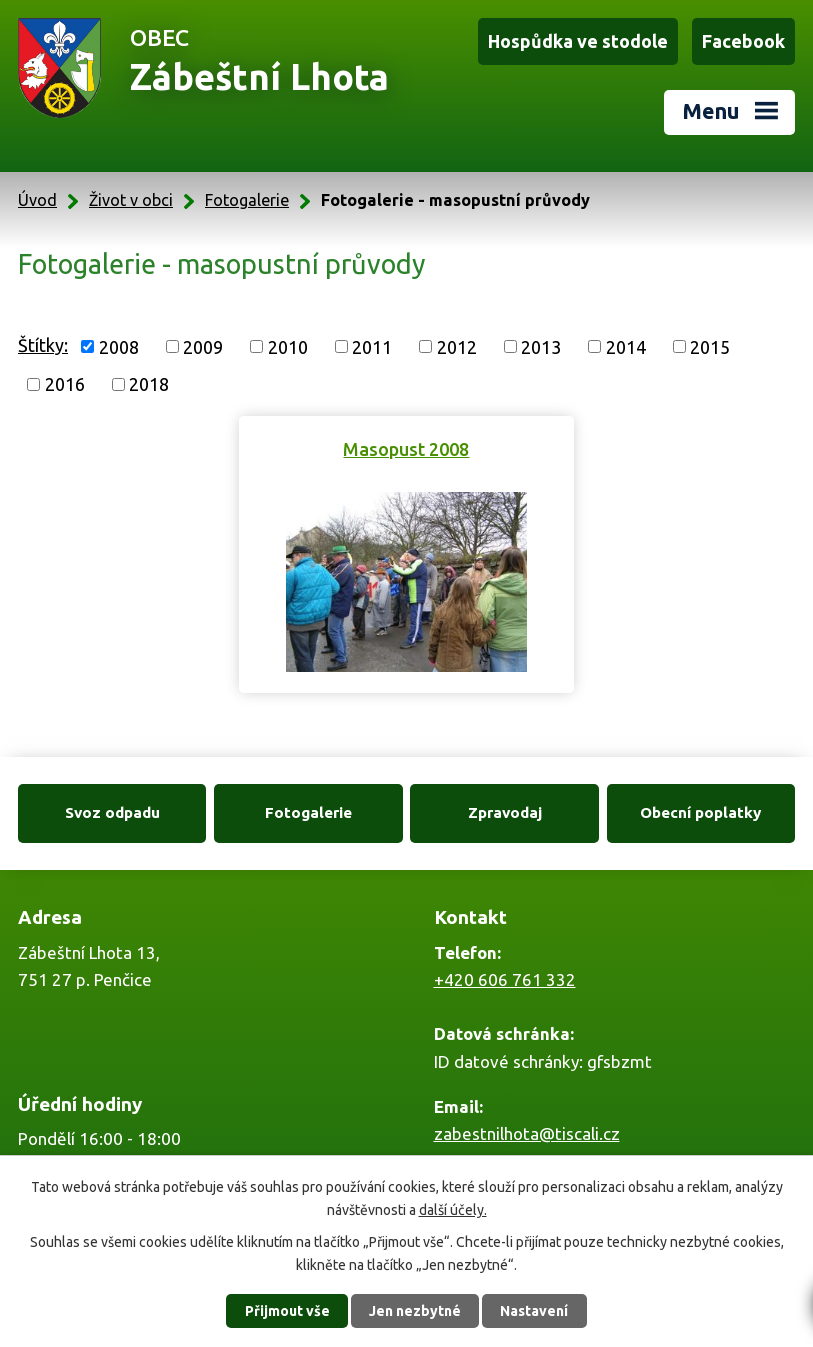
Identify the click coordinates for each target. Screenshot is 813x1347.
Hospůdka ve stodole (578, 41)
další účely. (453, 1209)
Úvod (37, 200)
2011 (372, 346)
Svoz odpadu (112, 812)
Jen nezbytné (415, 1311)
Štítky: (43, 345)
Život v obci (131, 200)
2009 (203, 346)
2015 (710, 346)
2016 (65, 384)
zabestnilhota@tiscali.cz (527, 1133)
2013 (541, 346)
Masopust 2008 (406, 449)
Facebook (743, 41)
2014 (626, 346)
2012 (457, 346)
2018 (149, 384)
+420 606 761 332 (505, 979)
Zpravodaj (505, 812)
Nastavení (534, 1311)
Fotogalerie (247, 200)
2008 (119, 346)
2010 (288, 346)
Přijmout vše (287, 1311)
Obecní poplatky (700, 812)
